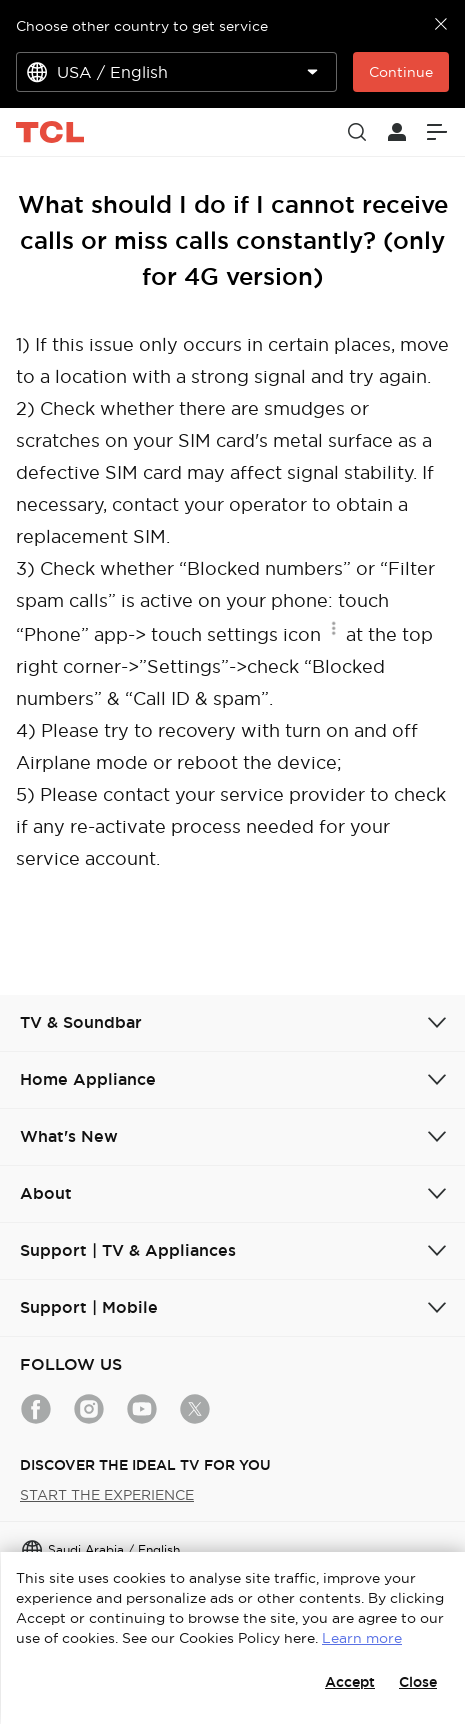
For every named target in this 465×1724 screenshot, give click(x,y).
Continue (401, 72)
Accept (350, 1682)
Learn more (362, 1638)
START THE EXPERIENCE (107, 1495)
